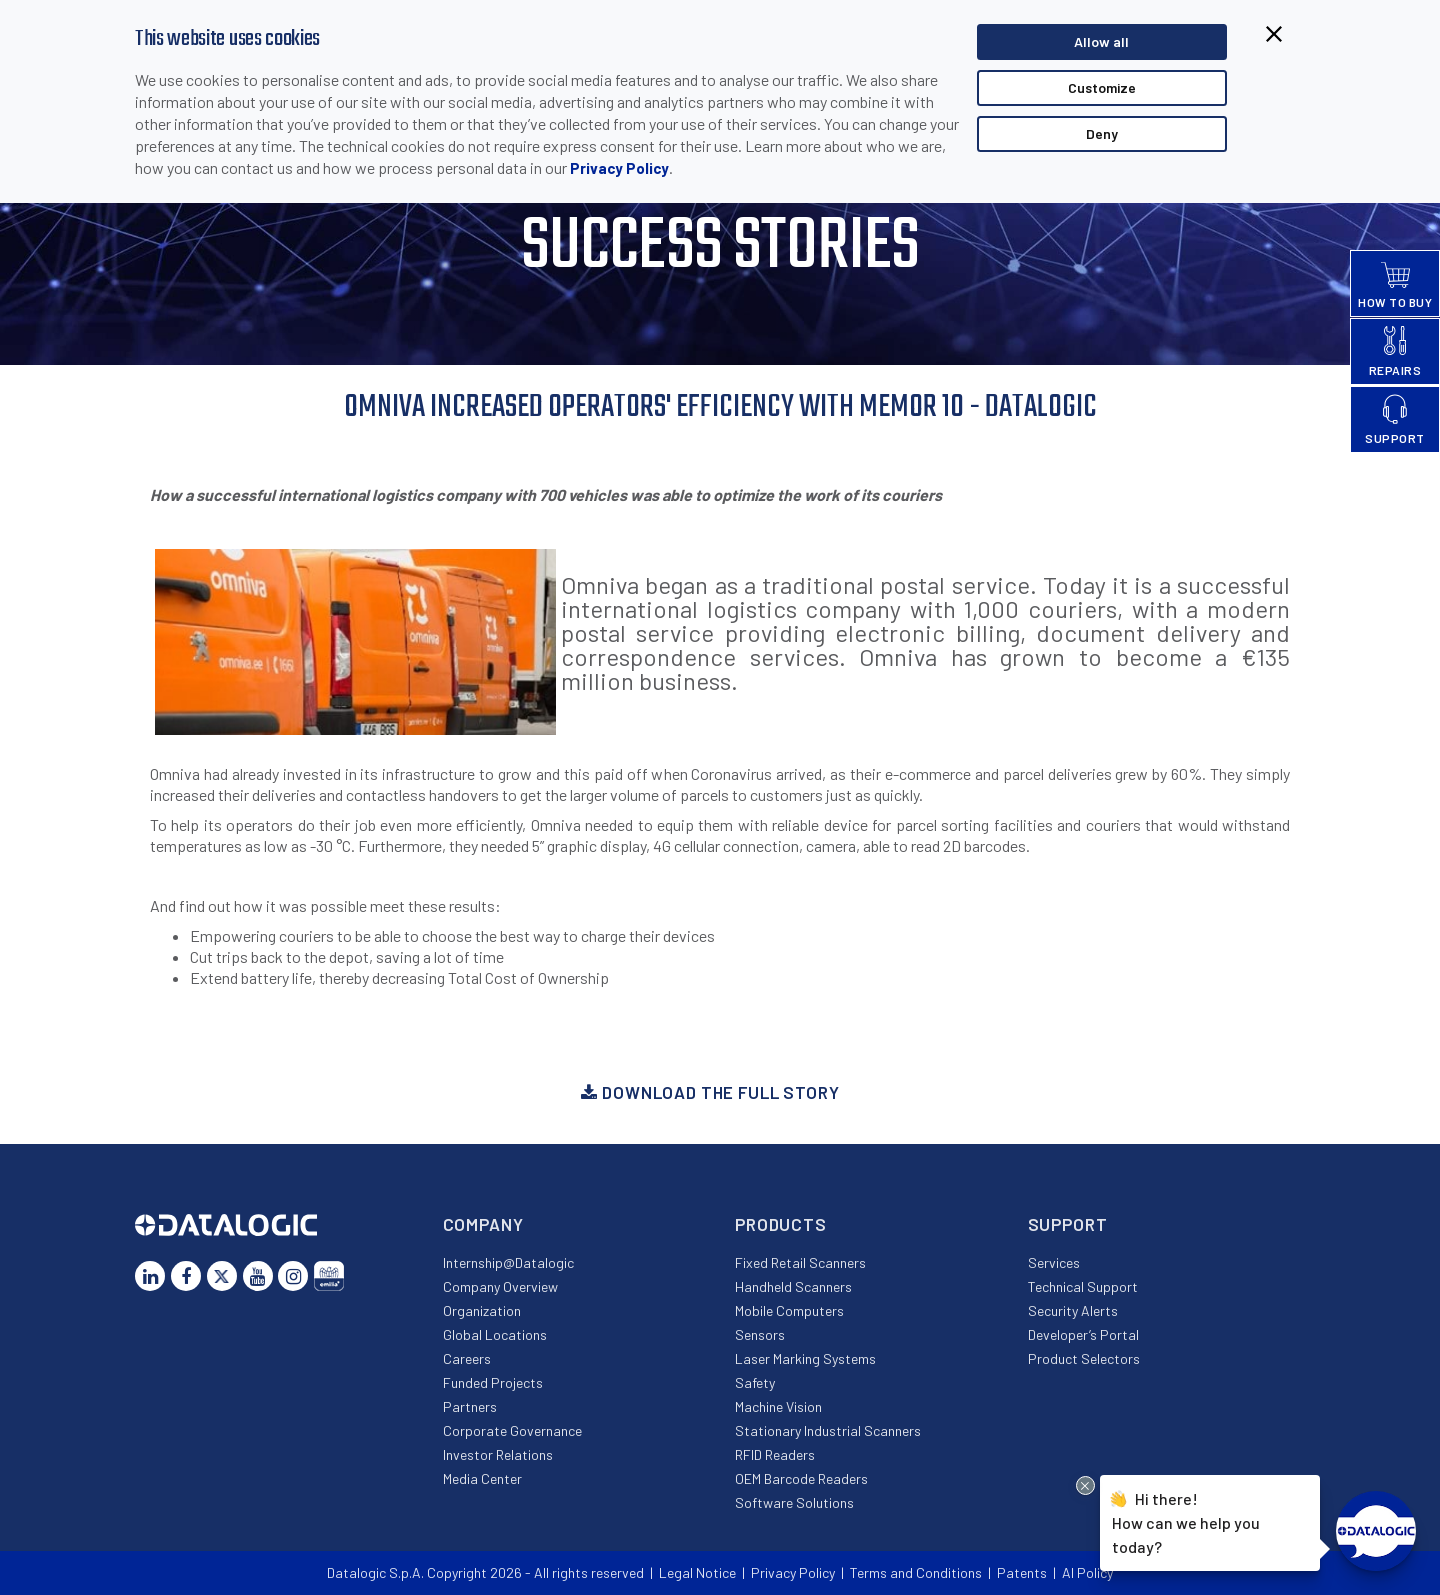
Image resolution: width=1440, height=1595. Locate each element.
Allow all (1101, 41)
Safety (755, 1382)
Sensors (760, 1334)
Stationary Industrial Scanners (828, 1430)
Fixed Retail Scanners (800, 1262)
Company (483, 1224)
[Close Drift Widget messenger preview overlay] (1085, 1485)
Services (1054, 1262)
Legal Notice (697, 1572)
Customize (1102, 87)
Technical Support (1083, 1286)
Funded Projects (493, 1382)
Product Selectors (1084, 1358)
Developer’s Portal (1083, 1334)
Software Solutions (794, 1502)
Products (781, 1224)
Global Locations (495, 1334)
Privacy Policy (619, 168)
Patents (1022, 1572)
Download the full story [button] (710, 1092)
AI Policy (1087, 1572)
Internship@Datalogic (508, 1262)
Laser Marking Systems (805, 1358)
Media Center (482, 1478)
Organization (482, 1310)
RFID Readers (775, 1454)
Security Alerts (1073, 1310)
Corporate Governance (512, 1430)
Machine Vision (778, 1406)
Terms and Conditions (916, 1572)
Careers (467, 1358)
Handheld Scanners (793, 1286)
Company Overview (500, 1286)
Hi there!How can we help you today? (1186, 1520)
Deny (1102, 133)
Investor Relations (498, 1454)
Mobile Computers (789, 1310)
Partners (470, 1406)
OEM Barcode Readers (801, 1478)
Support (1068, 1224)
